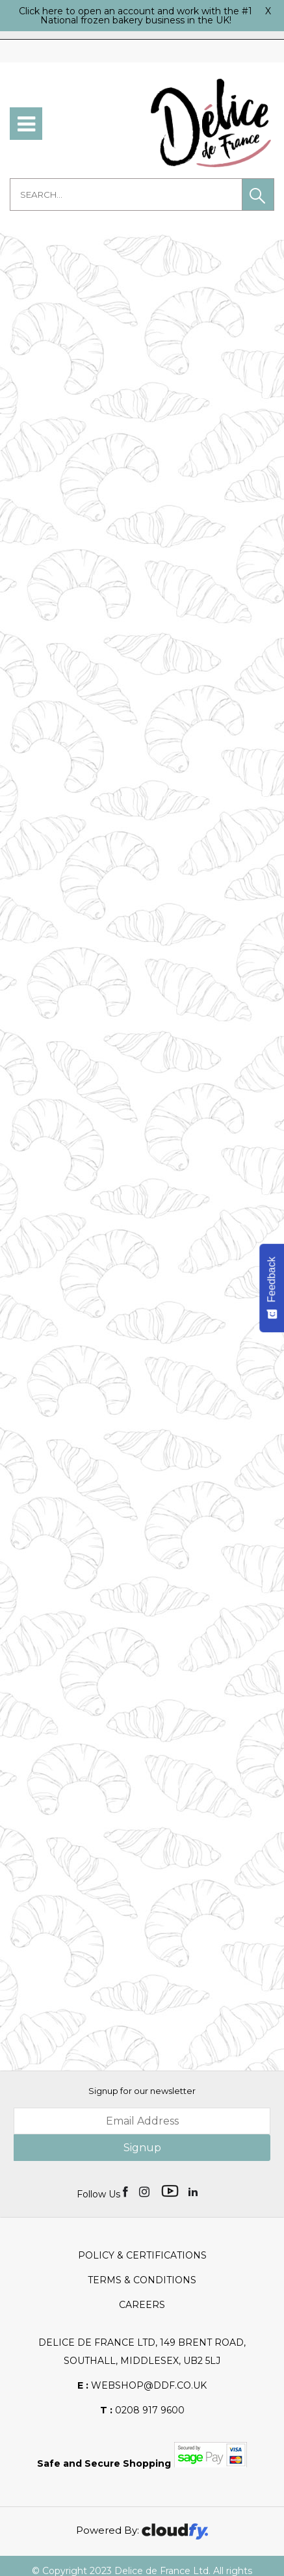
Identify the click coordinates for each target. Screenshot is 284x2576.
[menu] (26, 123)
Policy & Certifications (142, 2231)
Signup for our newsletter (142, 2066)
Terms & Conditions (142, 2256)
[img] (126, 2167)
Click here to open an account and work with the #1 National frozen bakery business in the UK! (135, 15)
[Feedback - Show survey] (271, 1288)
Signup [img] (142, 2123)
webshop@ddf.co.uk (142, 2361)
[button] (258, 194)
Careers (142, 2281)
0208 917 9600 (142, 2386)
